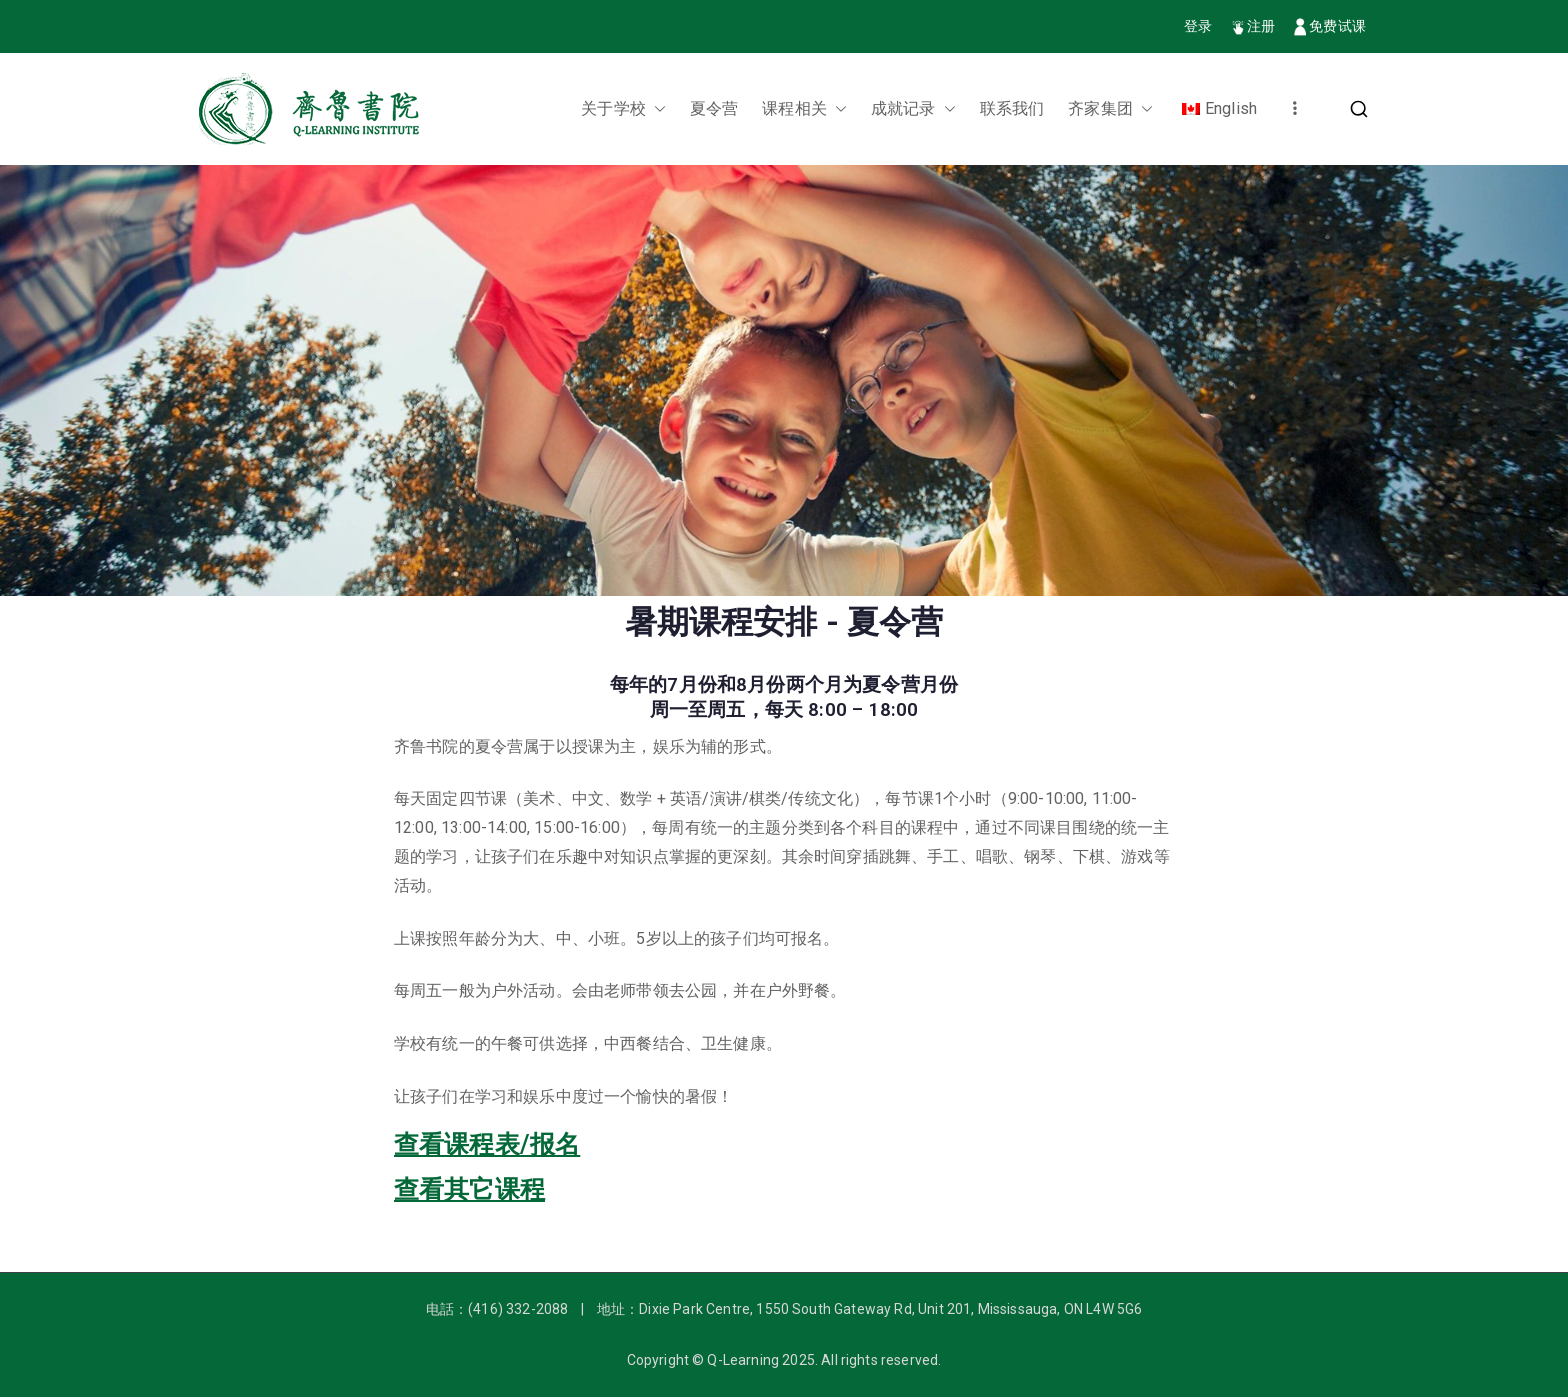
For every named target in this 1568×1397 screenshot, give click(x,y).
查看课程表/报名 (487, 1144)
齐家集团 (1110, 109)
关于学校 (623, 109)
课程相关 (804, 109)
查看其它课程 (469, 1189)
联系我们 (1012, 108)
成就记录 (913, 109)
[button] (656, 109)
